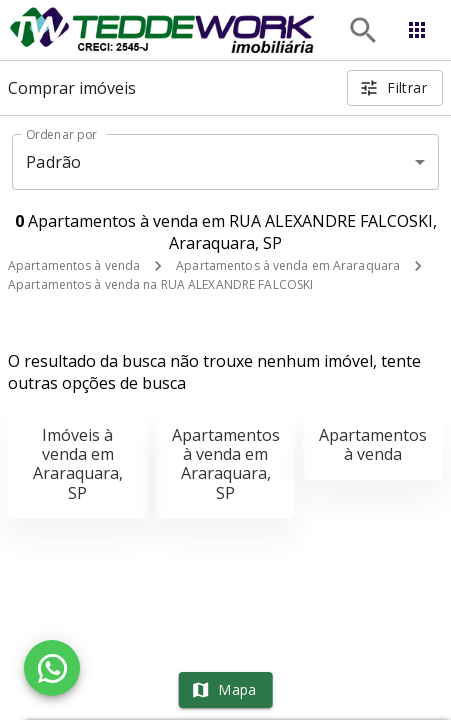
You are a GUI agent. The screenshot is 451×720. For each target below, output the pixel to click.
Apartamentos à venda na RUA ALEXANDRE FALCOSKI (160, 284)
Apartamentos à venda (74, 265)
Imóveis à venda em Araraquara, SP (78, 464)
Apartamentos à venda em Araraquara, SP (226, 464)
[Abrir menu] (417, 30)
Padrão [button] (53, 162)
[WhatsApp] (52, 668)
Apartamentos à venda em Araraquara (288, 265)
